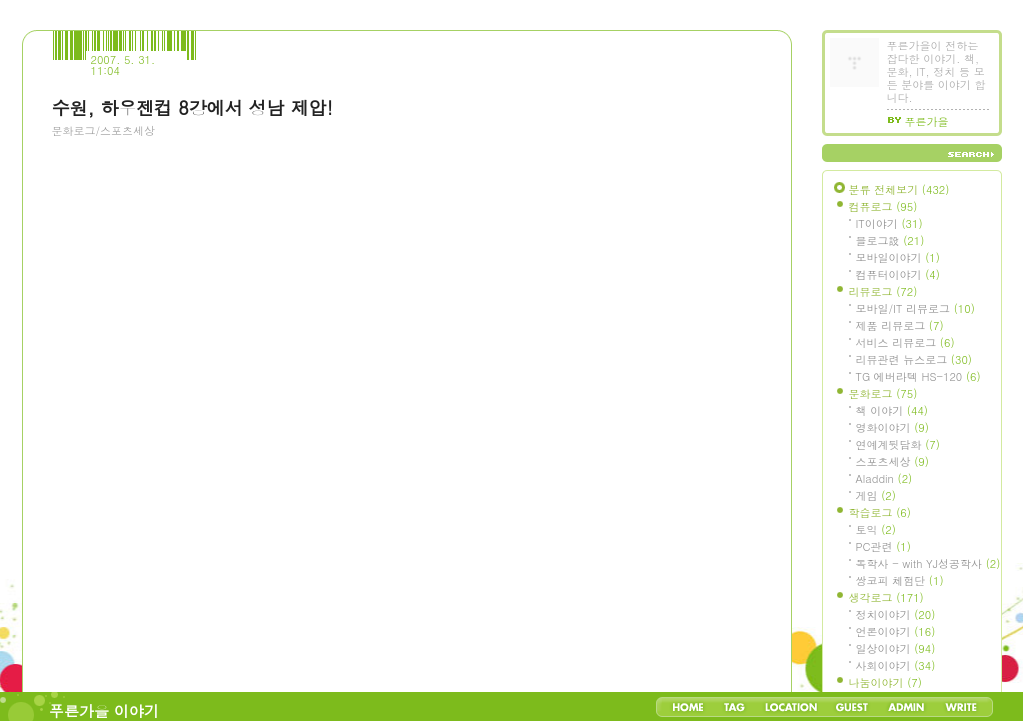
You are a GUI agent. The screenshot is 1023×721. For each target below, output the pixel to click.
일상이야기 (896, 648)
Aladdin (884, 478)
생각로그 (886, 597)
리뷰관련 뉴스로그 (914, 359)
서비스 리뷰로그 (905, 342)
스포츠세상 (892, 461)
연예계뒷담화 (898, 444)
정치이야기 (896, 614)
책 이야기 (892, 410)
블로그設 (890, 240)
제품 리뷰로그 (900, 325)
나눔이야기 (885, 682)
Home (688, 707)
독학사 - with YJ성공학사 (928, 563)
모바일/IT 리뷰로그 (915, 308)
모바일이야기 (898, 257)
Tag (734, 707)
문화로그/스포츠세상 (104, 130)
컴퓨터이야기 (898, 274)
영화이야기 (892, 427)
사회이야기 (896, 665)
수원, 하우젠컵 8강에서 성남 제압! (192, 107)
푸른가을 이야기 (104, 710)
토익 (876, 529)
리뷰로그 (883, 291)
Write (961, 707)
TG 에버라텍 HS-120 (918, 376)
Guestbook (851, 707)
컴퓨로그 (883, 206)
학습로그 (880, 512)
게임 (876, 495)
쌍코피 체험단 (900, 580)
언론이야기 (896, 631)
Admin (906, 707)
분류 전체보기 (899, 189)
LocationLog (790, 707)
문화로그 (883, 393)
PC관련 (883, 546)
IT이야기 (889, 223)
